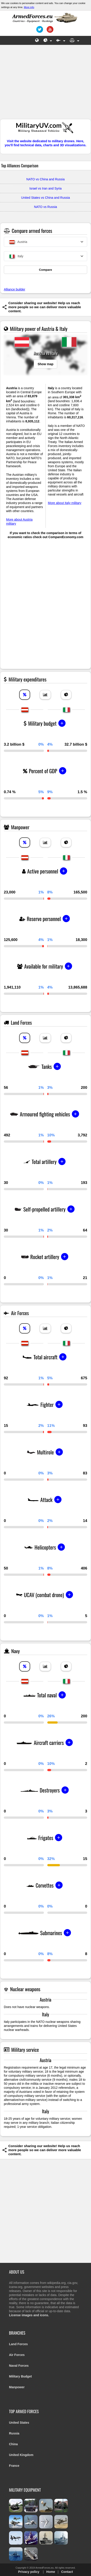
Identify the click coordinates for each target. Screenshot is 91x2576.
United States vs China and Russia (45, 197)
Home (50, 2572)
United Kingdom (21, 2455)
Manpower (17, 2387)
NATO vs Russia (45, 207)
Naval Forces (19, 2365)
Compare (45, 269)
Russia (14, 2433)
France (14, 2465)
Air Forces (17, 2355)
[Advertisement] (45, 84)
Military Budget (20, 2376)
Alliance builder (14, 289)
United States (19, 2422)
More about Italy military (65, 503)
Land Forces (18, 2344)
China (13, 2444)
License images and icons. (29, 2315)
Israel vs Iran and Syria (45, 188)
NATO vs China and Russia (45, 179)
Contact (67, 2572)
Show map (45, 364)
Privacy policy (28, 2572)
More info (29, 7)
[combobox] (45, 242)
